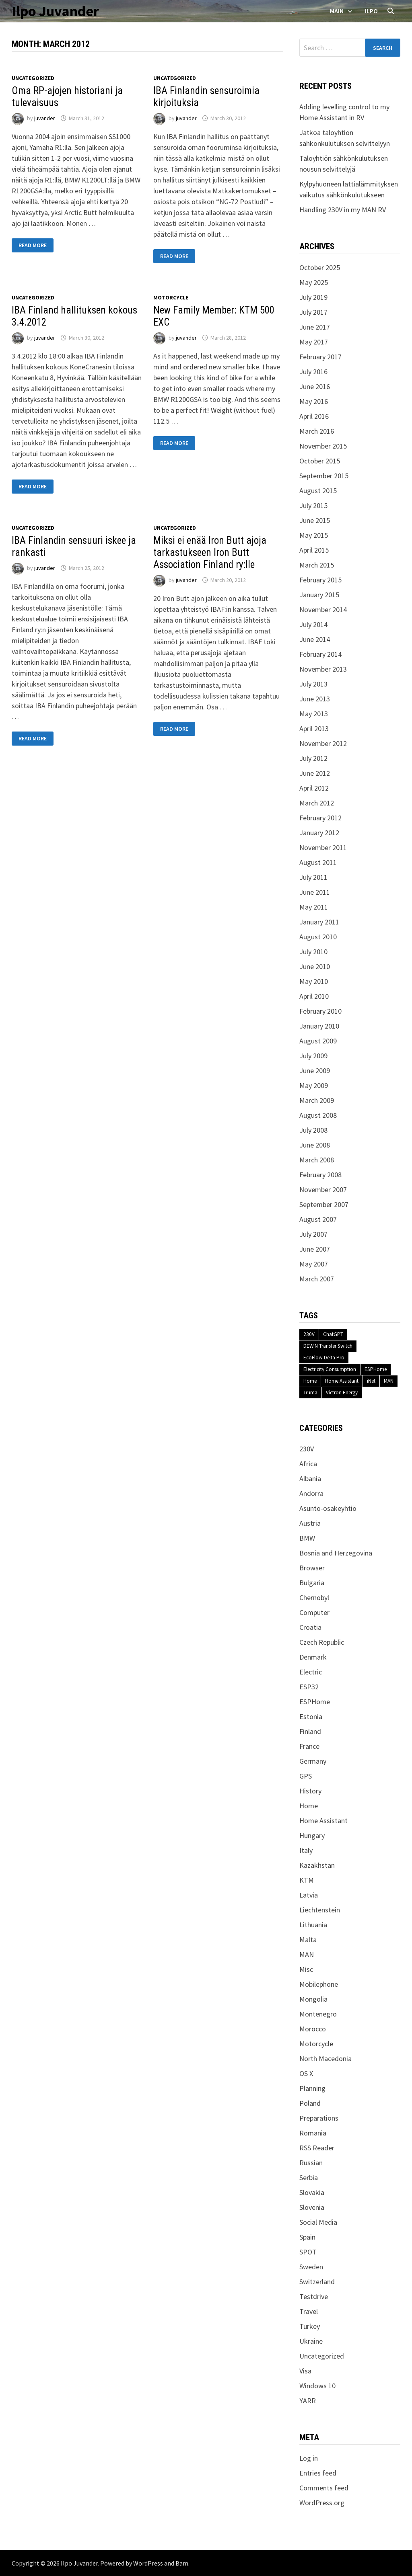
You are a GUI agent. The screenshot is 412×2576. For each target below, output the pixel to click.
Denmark (313, 1657)
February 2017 (320, 356)
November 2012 (323, 743)
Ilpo (371, 11)
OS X (306, 2073)
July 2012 (313, 758)
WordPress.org (321, 2502)
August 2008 (318, 1115)
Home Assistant (341, 1380)
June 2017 (314, 327)
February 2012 (320, 817)
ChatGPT (333, 1334)
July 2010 (313, 951)
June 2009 (314, 1070)
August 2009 (318, 1040)
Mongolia (313, 1999)
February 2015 (320, 579)
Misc (306, 1969)
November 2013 (323, 669)
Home (310, 1380)
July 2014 (313, 624)
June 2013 (314, 698)
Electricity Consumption (329, 1369)
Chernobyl (314, 1597)
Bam (181, 2563)
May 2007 (313, 1264)
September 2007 (323, 1204)
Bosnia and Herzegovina (335, 1552)
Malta (308, 1939)
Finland (310, 1731)
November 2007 (323, 1189)
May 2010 (313, 981)
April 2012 (314, 788)
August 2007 (318, 1219)
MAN (388, 1380)
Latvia (308, 1895)
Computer (314, 1612)
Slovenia (311, 2207)
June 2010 (314, 966)
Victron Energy (342, 1392)
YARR (307, 2400)
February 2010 (320, 1011)
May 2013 (313, 713)
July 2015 (313, 505)
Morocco (312, 2028)
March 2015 (316, 565)
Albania (310, 1478)
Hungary (312, 1835)
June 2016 (314, 386)
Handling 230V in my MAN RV (342, 209)
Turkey (309, 2326)
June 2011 (314, 892)
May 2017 (313, 341)
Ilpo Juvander (55, 11)
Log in (308, 2458)
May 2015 (313, 535)
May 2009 (313, 1085)
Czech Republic (321, 1642)
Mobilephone (318, 1984)
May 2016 (313, 401)
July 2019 (313, 297)
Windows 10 (317, 2385)
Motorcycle (170, 297)
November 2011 (323, 847)
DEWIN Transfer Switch (327, 1345)
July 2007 (313, 1234)
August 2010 (318, 936)
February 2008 (320, 1174)
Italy (306, 1850)
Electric (310, 1671)
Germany (312, 1761)
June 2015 (314, 520)
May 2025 (313, 282)
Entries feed (317, 2473)
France (309, 1746)
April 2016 (314, 416)
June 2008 (314, 1145)
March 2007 (316, 1278)
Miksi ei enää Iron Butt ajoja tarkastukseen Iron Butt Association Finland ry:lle (209, 552)
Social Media (318, 2222)
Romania (312, 2132)
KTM (306, 1880)
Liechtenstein (319, 1909)
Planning (312, 2088)
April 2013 (314, 728)
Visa (305, 2370)
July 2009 (313, 1055)
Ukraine (311, 2341)
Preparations (318, 2118)
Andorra (311, 1493)
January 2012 (319, 832)
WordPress (148, 2563)
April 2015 (314, 550)
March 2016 (316, 431)
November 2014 (323, 609)
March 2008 (316, 1159)
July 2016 (313, 371)
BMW (307, 1538)
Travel (308, 2311)
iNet (371, 1380)
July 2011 (313, 877)
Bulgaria (311, 1582)
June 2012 (314, 773)
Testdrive (313, 2296)
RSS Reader (316, 2147)
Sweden (311, 2266)
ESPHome (376, 1369)
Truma (310, 1392)
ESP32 (309, 1686)
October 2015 (319, 460)
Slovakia (311, 2192)
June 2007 (314, 1249)
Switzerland (317, 2281)
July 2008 (313, 1130)
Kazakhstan (317, 1865)
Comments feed (323, 2487)
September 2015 (323, 475)
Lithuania (313, 1924)
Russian (311, 2162)
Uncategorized (33, 78)
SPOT (308, 2251)
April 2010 (314, 996)
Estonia (310, 1716)
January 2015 (319, 594)
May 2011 (313, 907)
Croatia (310, 1627)
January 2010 (319, 1026)
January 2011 (319, 921)
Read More (35, 245)
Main (337, 11)
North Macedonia (325, 2058)
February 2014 (320, 654)
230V (309, 1334)
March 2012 (316, 802)
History (310, 1790)
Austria (310, 1523)
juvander (44, 118)
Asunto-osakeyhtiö (327, 1508)
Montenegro (318, 2014)
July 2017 (313, 312)
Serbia (308, 2177)
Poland (310, 2103)
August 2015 (318, 490)
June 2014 (314, 639)
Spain (307, 2237)
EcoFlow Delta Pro (323, 1357)
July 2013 (313, 684)
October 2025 (319, 267)
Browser (312, 1567)
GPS (305, 1776)
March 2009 (316, 1100)
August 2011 (318, 862)
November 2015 (323, 446)
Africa (308, 1463)
